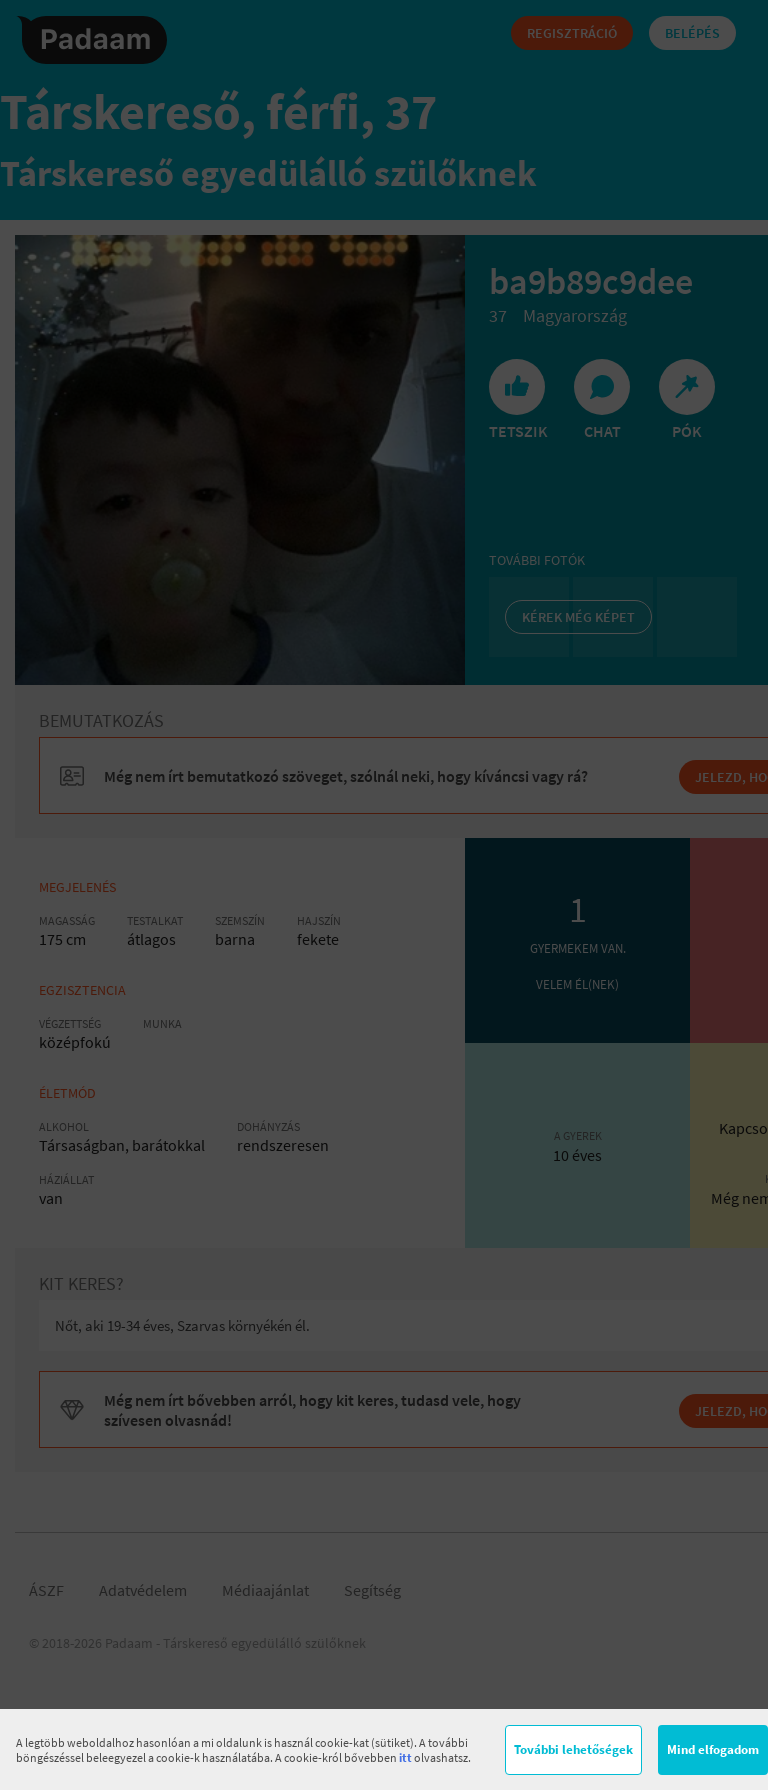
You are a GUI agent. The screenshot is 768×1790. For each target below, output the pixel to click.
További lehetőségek (573, 1749)
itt (405, 1757)
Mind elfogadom (713, 1749)
